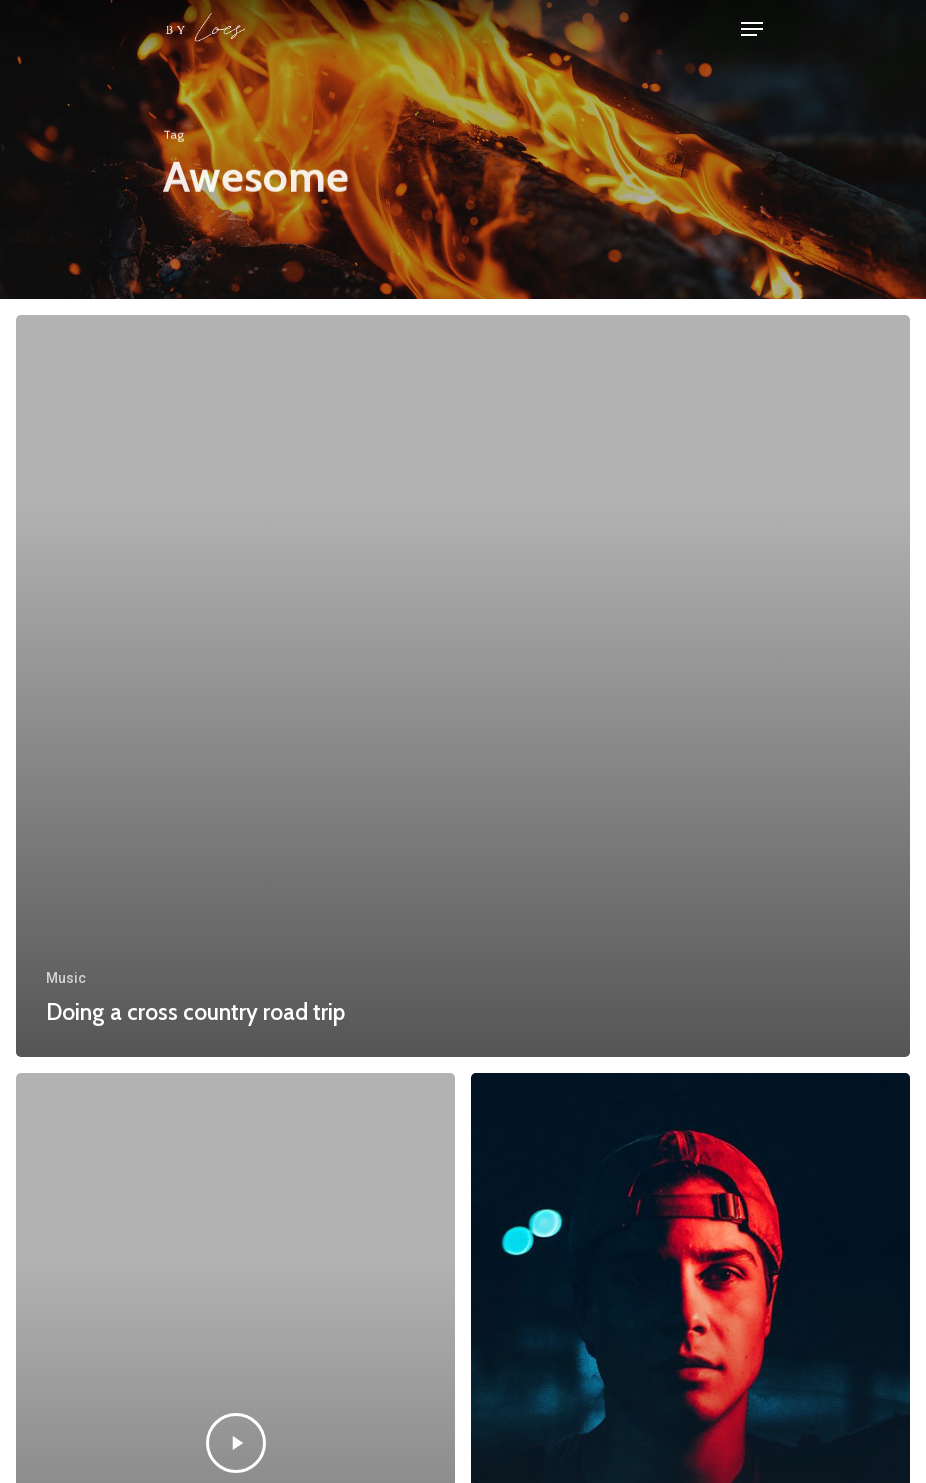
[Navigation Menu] (752, 29)
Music (66, 978)
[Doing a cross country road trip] (463, 686)
